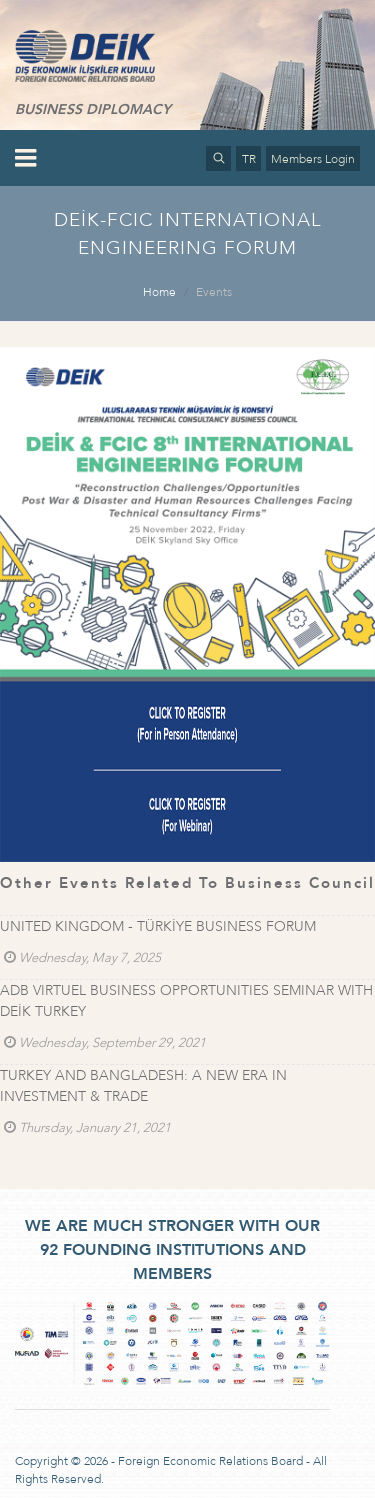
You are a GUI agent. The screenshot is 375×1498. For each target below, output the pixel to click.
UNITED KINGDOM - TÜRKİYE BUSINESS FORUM (158, 926)
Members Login (313, 159)
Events (214, 292)
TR (249, 159)
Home (159, 292)
